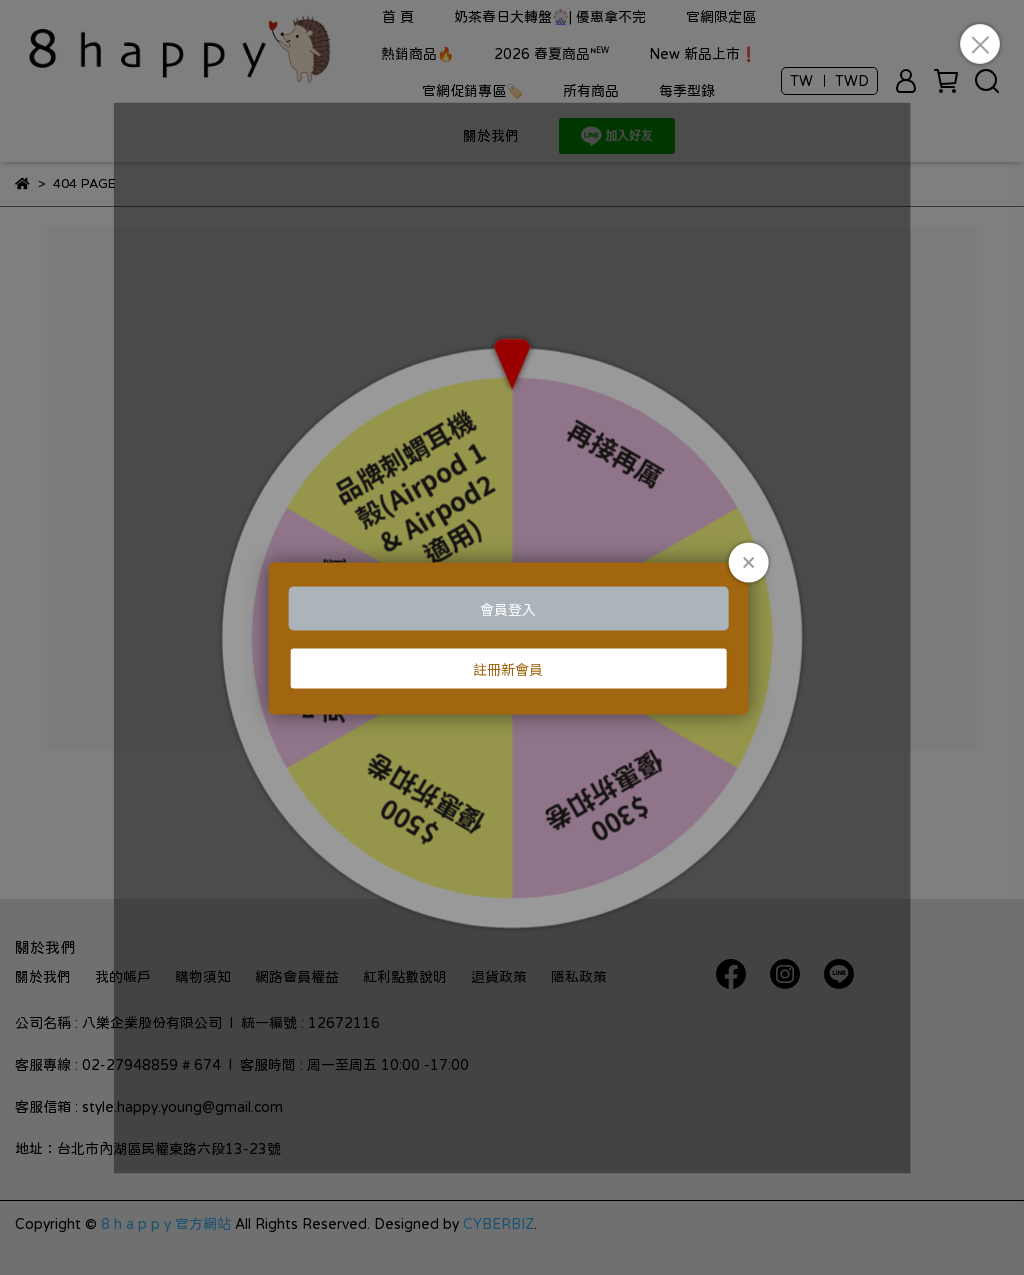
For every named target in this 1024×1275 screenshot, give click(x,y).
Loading (512, 637)
